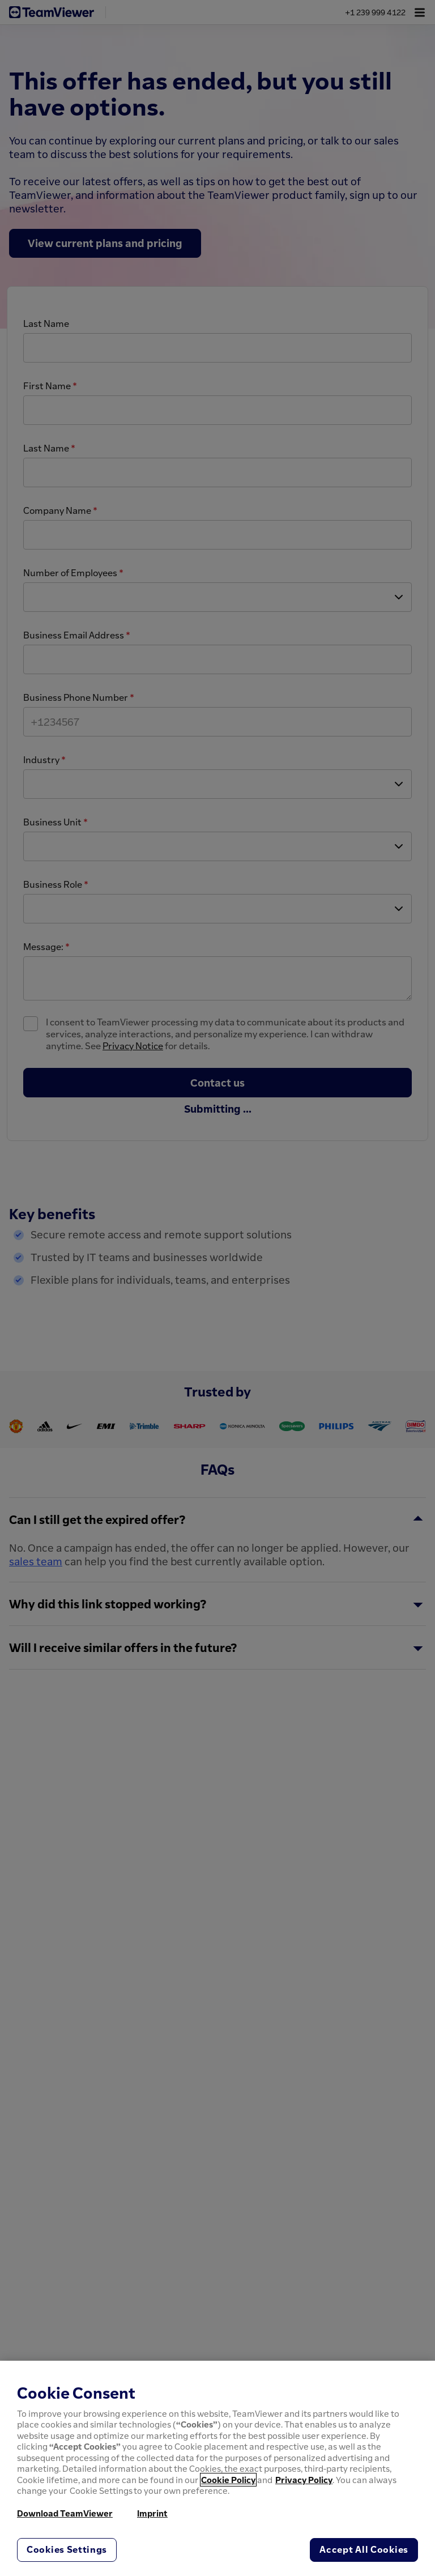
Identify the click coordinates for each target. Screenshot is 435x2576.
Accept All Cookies (363, 2549)
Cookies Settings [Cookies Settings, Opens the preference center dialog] (67, 2549)
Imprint (152, 2513)
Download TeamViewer (65, 2513)
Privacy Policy (303, 2479)
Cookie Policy (228, 2479)
